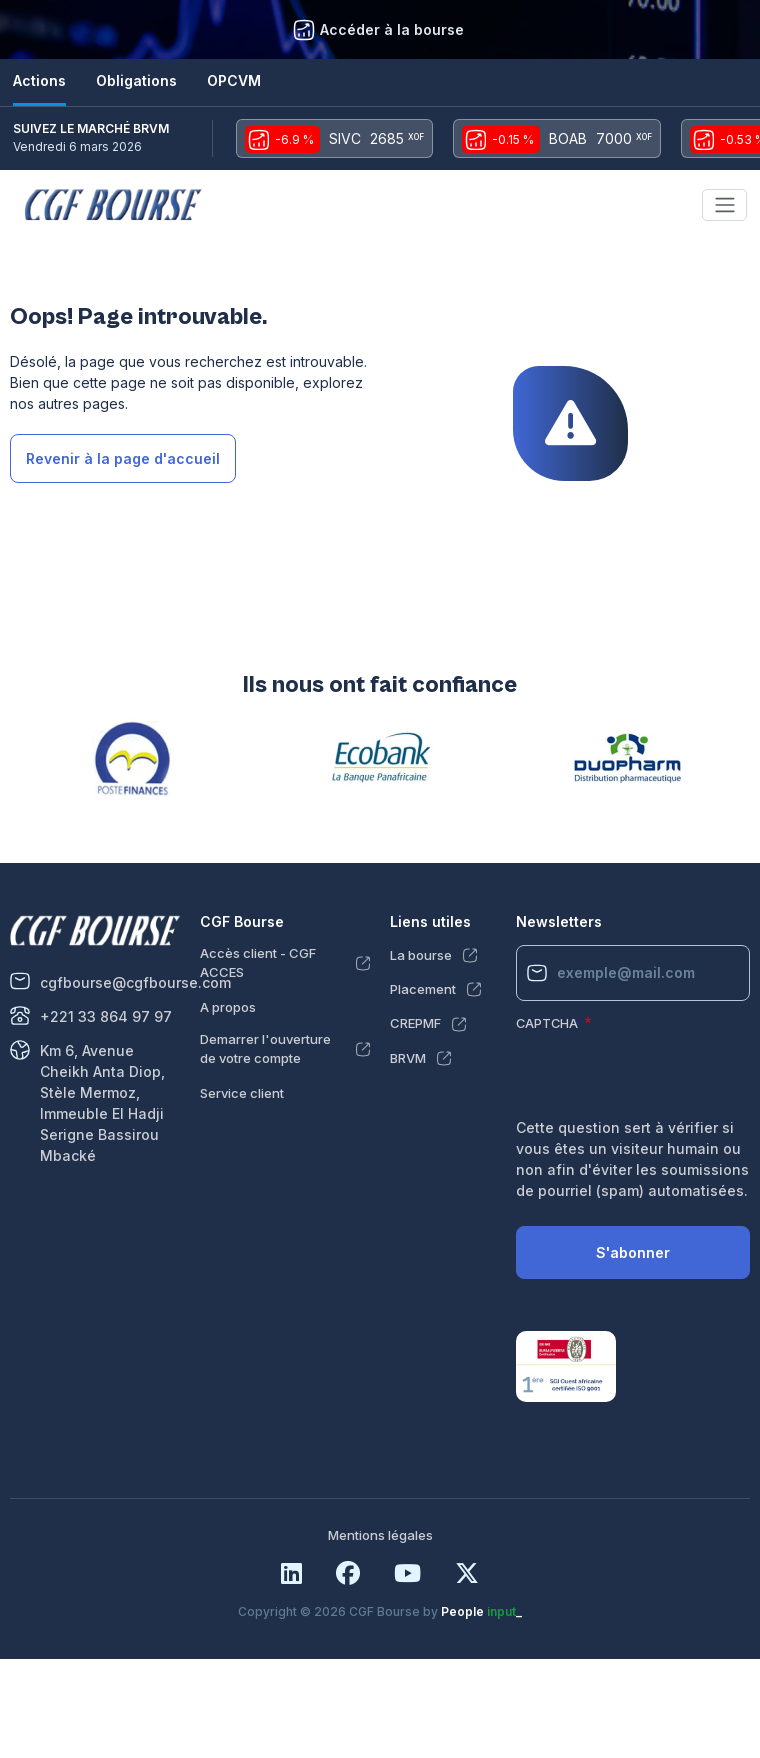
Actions (39, 80)
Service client (242, 1093)
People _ (481, 1611)
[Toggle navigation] (724, 205)
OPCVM (234, 80)
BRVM (408, 1058)
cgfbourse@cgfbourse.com (135, 982)
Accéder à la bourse (392, 29)
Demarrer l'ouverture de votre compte (265, 1049)
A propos (228, 1007)
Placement (423, 989)
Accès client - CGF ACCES (258, 963)
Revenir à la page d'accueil (123, 458)
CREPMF (415, 1023)
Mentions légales (380, 1535)
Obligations (136, 80)
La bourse (421, 955)
